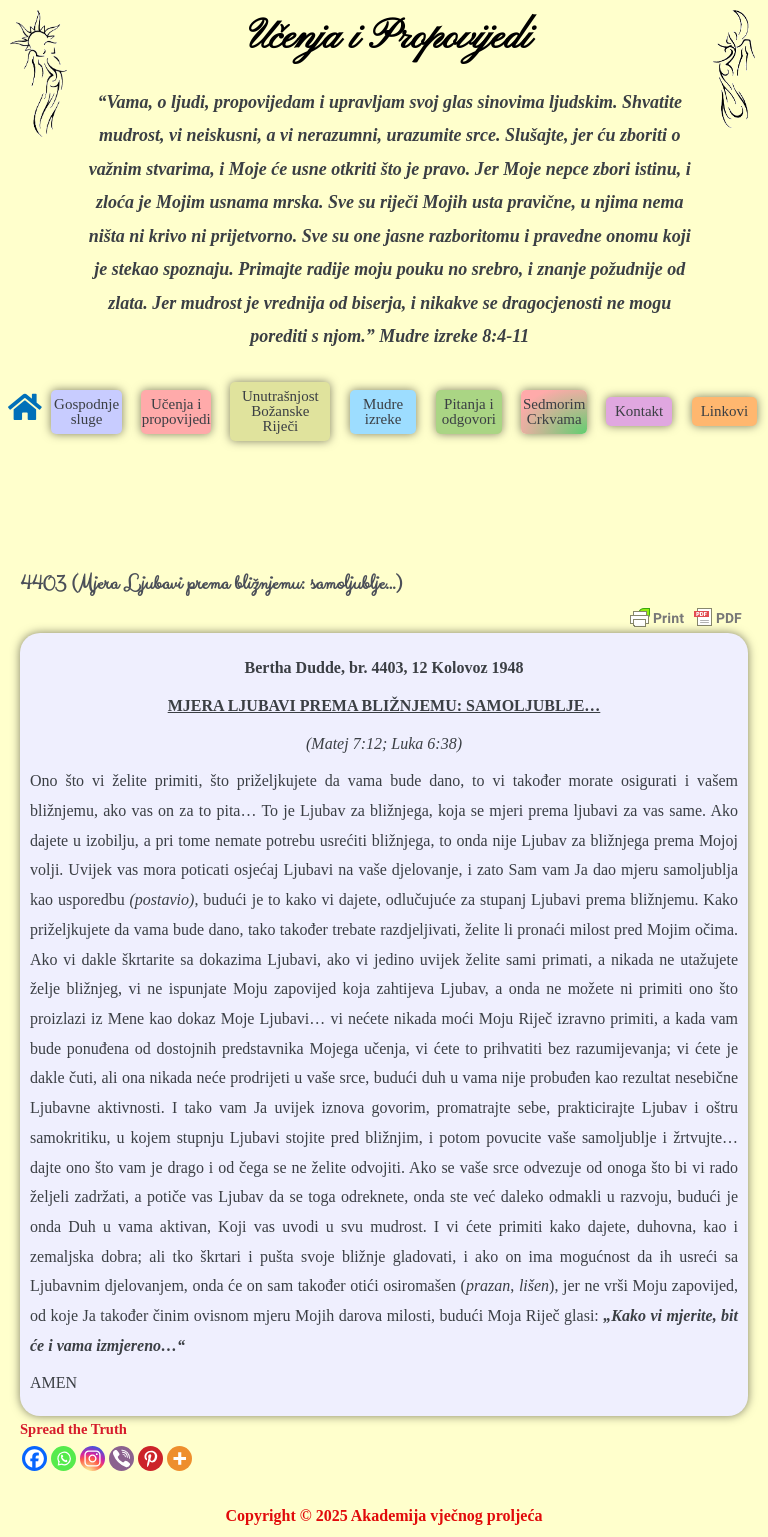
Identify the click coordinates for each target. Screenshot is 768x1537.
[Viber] (121, 1458)
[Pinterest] (150, 1458)
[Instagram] (92, 1458)
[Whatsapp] (63, 1458)
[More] (179, 1458)
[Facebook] (34, 1458)
